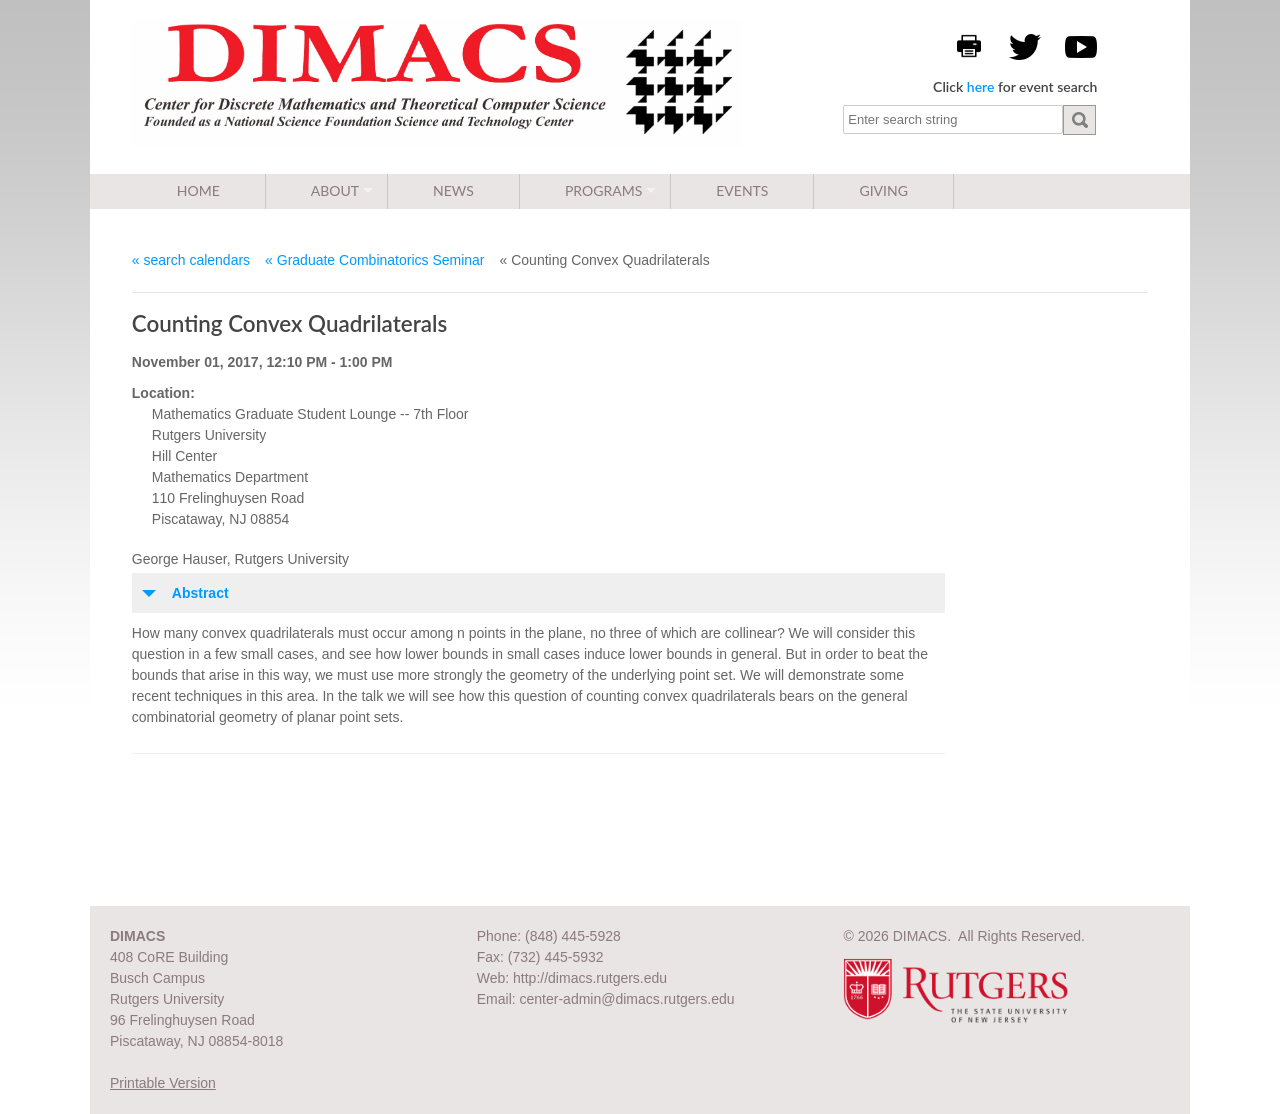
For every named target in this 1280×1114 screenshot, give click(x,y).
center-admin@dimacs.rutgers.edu (627, 999)
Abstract (200, 593)
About (335, 190)
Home (198, 190)
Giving (883, 190)
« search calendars (191, 260)
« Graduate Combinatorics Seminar (374, 260)
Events (742, 190)
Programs (603, 190)
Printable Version (163, 1083)
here (981, 86)
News (453, 190)
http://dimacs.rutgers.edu (590, 978)
